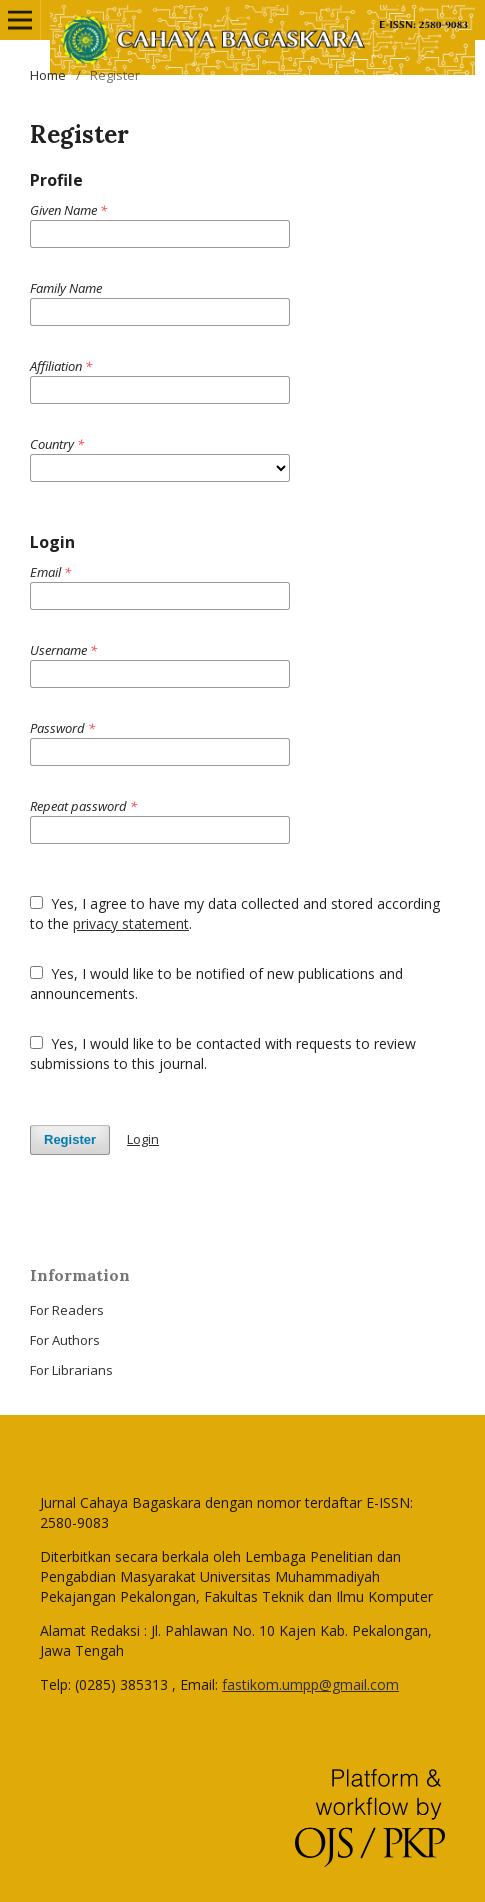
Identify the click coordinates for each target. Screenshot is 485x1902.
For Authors (65, 1340)
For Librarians (71, 1370)
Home (48, 75)
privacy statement (131, 923)
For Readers (67, 1310)
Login (143, 1139)
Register (70, 1139)
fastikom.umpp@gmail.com (310, 1684)
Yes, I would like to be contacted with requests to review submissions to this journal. (223, 1053)
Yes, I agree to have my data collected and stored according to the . (235, 913)
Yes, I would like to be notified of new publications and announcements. (216, 983)
